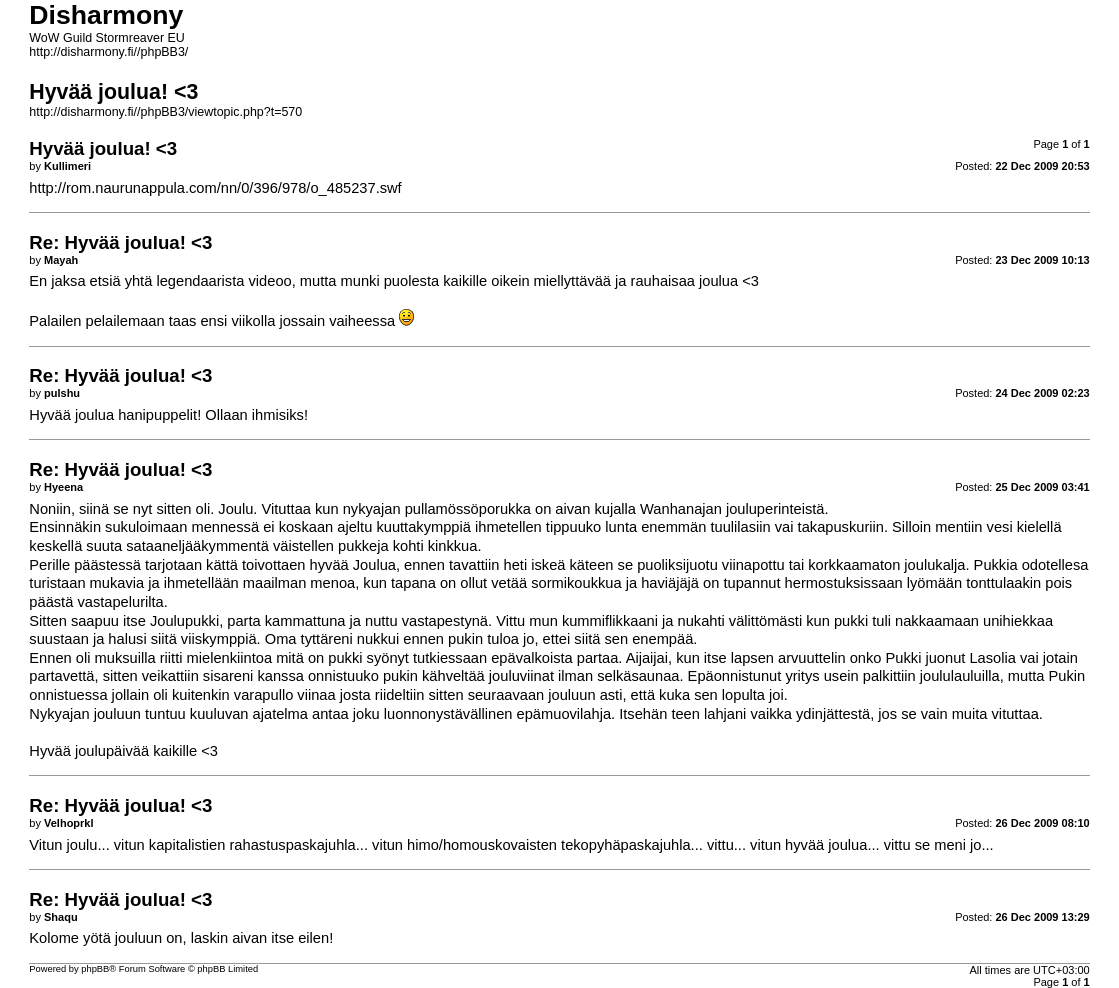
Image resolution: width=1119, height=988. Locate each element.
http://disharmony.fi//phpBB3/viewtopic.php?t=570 (165, 112)
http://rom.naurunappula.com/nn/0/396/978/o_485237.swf (215, 188)
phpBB (95, 969)
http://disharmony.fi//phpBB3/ (108, 52)
